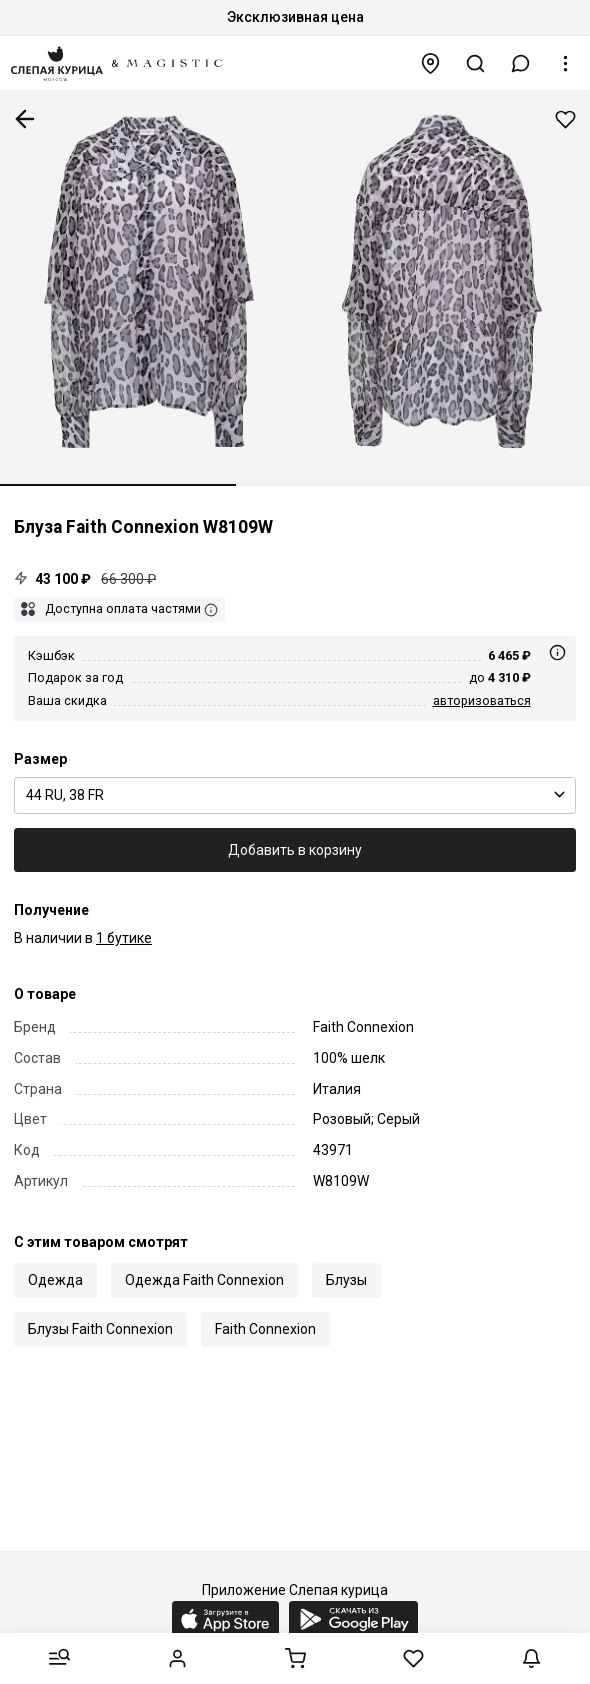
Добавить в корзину (295, 850)
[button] (521, 63)
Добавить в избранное (565, 119)
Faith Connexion (265, 1329)
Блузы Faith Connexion (100, 1329)
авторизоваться (482, 700)
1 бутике (124, 938)
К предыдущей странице (25, 119)
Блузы (346, 1280)
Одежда (55, 1280)
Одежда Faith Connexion (204, 1280)
